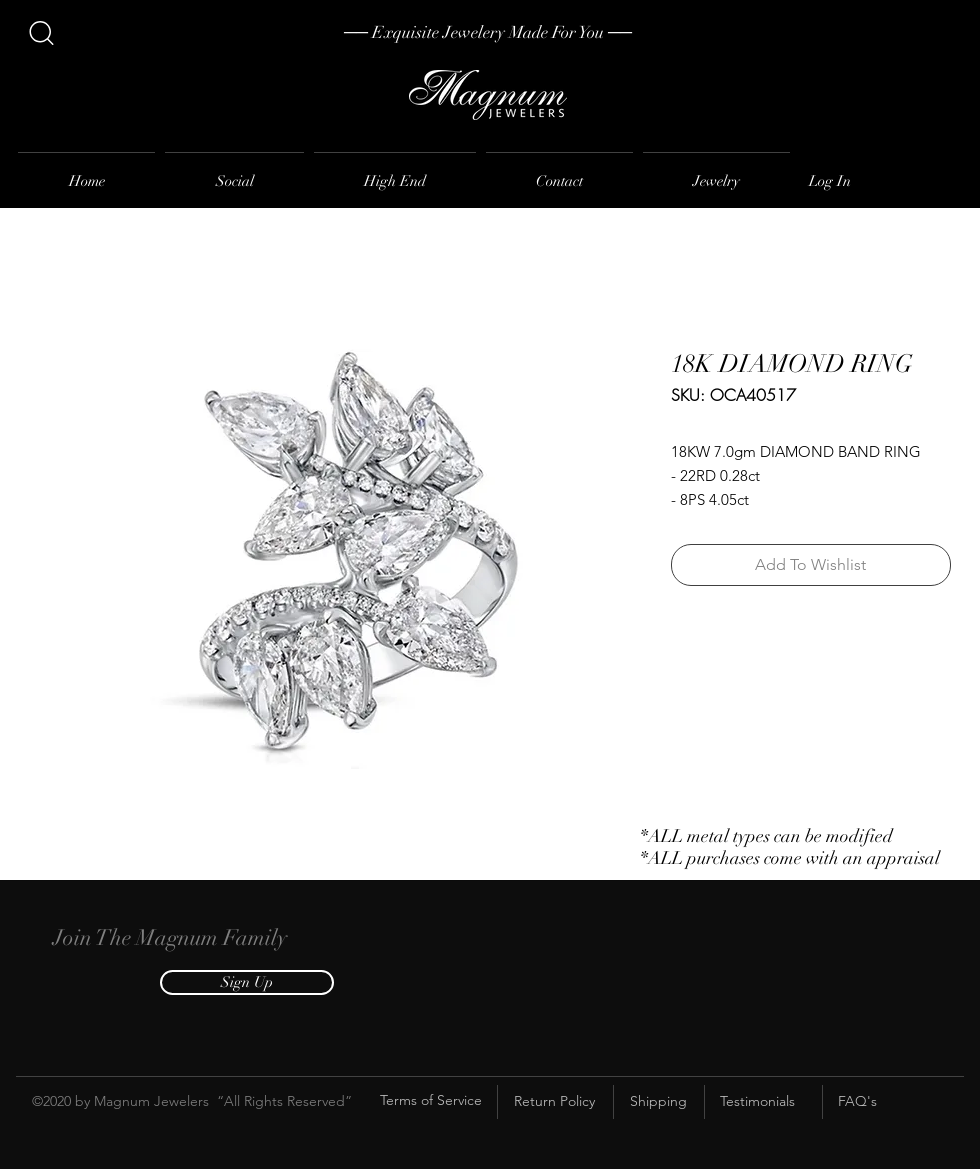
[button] (247, 982)
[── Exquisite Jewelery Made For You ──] (488, 33)
